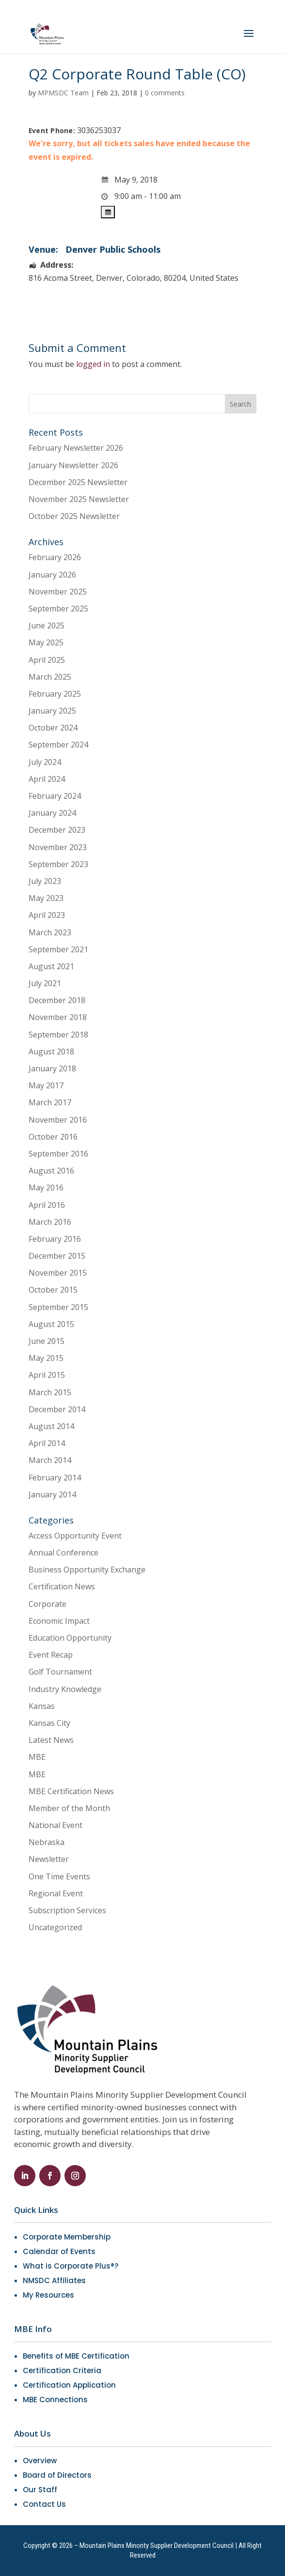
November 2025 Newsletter (79, 499)
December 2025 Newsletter (78, 482)
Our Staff (40, 2490)
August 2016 (51, 1170)
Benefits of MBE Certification (76, 2356)
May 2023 (46, 898)
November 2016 (58, 1119)
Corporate (47, 1604)
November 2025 (58, 591)
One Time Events (59, 1876)
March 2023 (50, 932)
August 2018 (51, 1051)
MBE (37, 1757)
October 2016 (53, 1136)
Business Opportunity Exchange (87, 1569)
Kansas (42, 1706)
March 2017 (50, 1102)
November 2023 (58, 847)
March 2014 (50, 1460)
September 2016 (58, 1153)
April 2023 (47, 915)
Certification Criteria (62, 2370)
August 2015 (51, 1324)
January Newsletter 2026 (73, 465)
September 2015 (58, 1307)
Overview (40, 2460)
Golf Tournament (60, 1671)
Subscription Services (67, 1910)
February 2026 (55, 557)
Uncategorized (55, 1927)
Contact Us (44, 2504)
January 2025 (52, 710)
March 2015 (50, 1392)
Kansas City (49, 1723)
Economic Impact (59, 1621)
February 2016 (55, 1239)
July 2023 (45, 881)
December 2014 (57, 1409)
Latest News (51, 1740)
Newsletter (49, 1859)
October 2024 (53, 727)
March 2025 (50, 676)
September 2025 (58, 608)
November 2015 (58, 1272)
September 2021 (58, 949)
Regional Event (56, 1893)
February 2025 (55, 693)
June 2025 (46, 625)
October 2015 (53, 1289)
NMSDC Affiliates (54, 2280)
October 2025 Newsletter (74, 516)
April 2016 (47, 1205)
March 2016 (50, 1222)
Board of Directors (57, 2475)
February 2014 (55, 1477)
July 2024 (45, 762)
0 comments (165, 92)
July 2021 (45, 983)
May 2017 (46, 1085)
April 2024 (47, 779)
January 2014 (52, 1494)
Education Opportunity (70, 1637)
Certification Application (69, 2385)
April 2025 (47, 660)
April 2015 (47, 1375)
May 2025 (46, 642)
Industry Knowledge (65, 1689)
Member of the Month (69, 1808)
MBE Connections (55, 2399)
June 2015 (46, 1341)
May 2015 (46, 1358)
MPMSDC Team (63, 92)
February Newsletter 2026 (76, 447)
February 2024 (55, 796)
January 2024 (52, 813)
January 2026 (52, 574)
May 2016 (46, 1187)
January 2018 (52, 1068)
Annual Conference (63, 1552)
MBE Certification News (71, 1791)
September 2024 (58, 744)
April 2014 (47, 1443)
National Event (55, 1825)
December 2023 (57, 829)
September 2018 (58, 1034)
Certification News (62, 1586)
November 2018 (58, 1017)
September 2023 (58, 864)
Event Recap (51, 1654)
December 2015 (57, 1255)
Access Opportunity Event (75, 1535)
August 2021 (51, 966)
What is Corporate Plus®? (70, 2266)
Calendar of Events (59, 2251)
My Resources (48, 2295)
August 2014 (51, 1426)
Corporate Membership (67, 2237)
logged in (93, 364)
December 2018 (57, 1000)
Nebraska (46, 1842)
